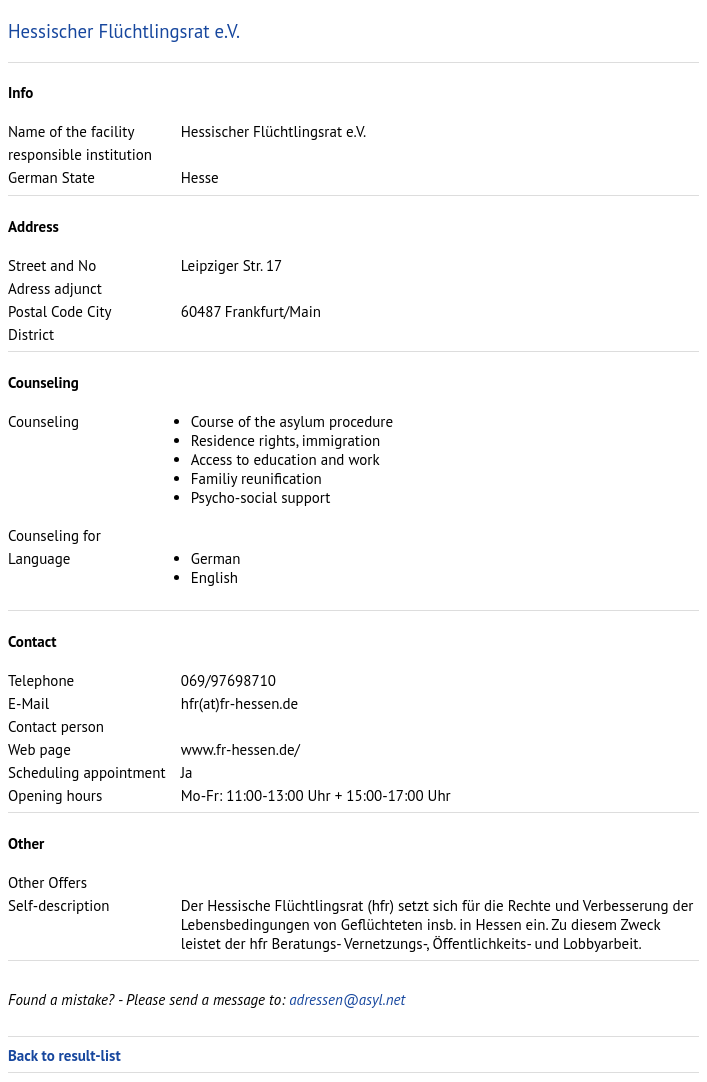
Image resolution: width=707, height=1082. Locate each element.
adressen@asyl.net (347, 999)
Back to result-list (64, 1055)
